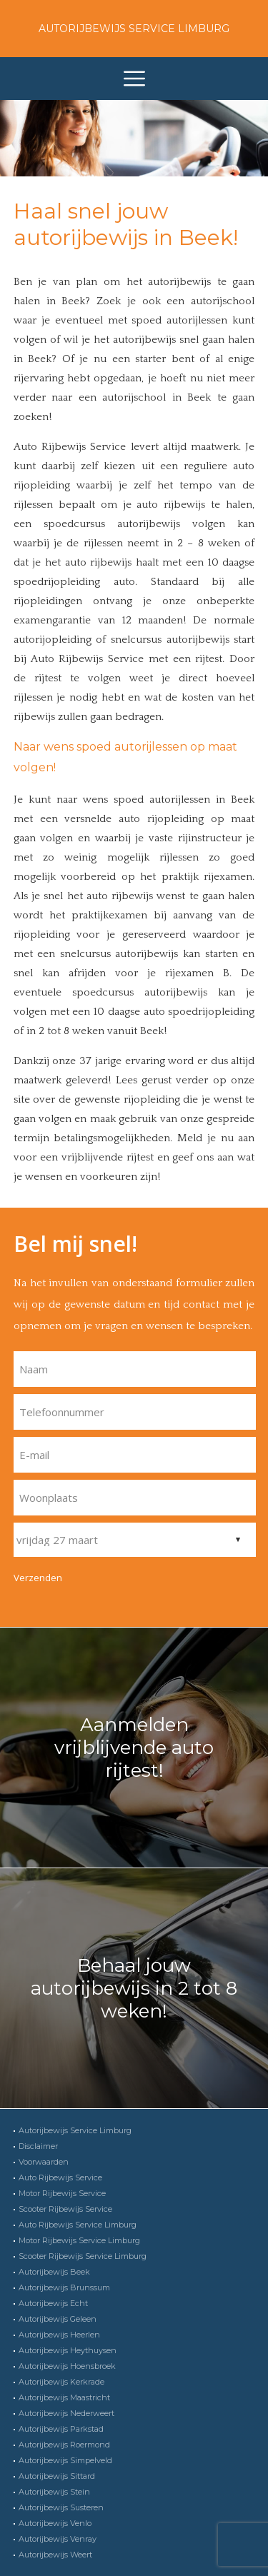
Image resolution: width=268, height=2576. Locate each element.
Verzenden (38, 1577)
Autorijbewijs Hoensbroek (67, 2366)
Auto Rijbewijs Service (60, 2177)
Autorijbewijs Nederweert (66, 2413)
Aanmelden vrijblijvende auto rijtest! (134, 1747)
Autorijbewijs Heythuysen (67, 2350)
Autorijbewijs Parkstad (61, 2429)
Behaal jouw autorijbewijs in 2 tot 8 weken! (134, 1988)
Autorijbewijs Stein (54, 2492)
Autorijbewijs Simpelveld (65, 2460)
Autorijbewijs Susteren (61, 2507)
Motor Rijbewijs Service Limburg (79, 2240)
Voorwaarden (44, 2162)
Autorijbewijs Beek (54, 2272)
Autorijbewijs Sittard (57, 2476)
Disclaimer (38, 2146)
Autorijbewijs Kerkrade (61, 2382)
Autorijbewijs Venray (57, 2539)
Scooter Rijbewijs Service (65, 2209)
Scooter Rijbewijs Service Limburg (83, 2256)
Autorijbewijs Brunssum (64, 2287)
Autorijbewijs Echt (53, 2303)
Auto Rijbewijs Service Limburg (78, 2225)
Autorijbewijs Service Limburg (134, 28)
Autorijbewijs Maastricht (64, 2397)
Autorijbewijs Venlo (55, 2523)
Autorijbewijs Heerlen (59, 2335)
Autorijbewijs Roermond (64, 2445)
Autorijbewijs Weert (55, 2555)
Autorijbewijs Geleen (57, 2319)
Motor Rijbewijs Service (62, 2193)
